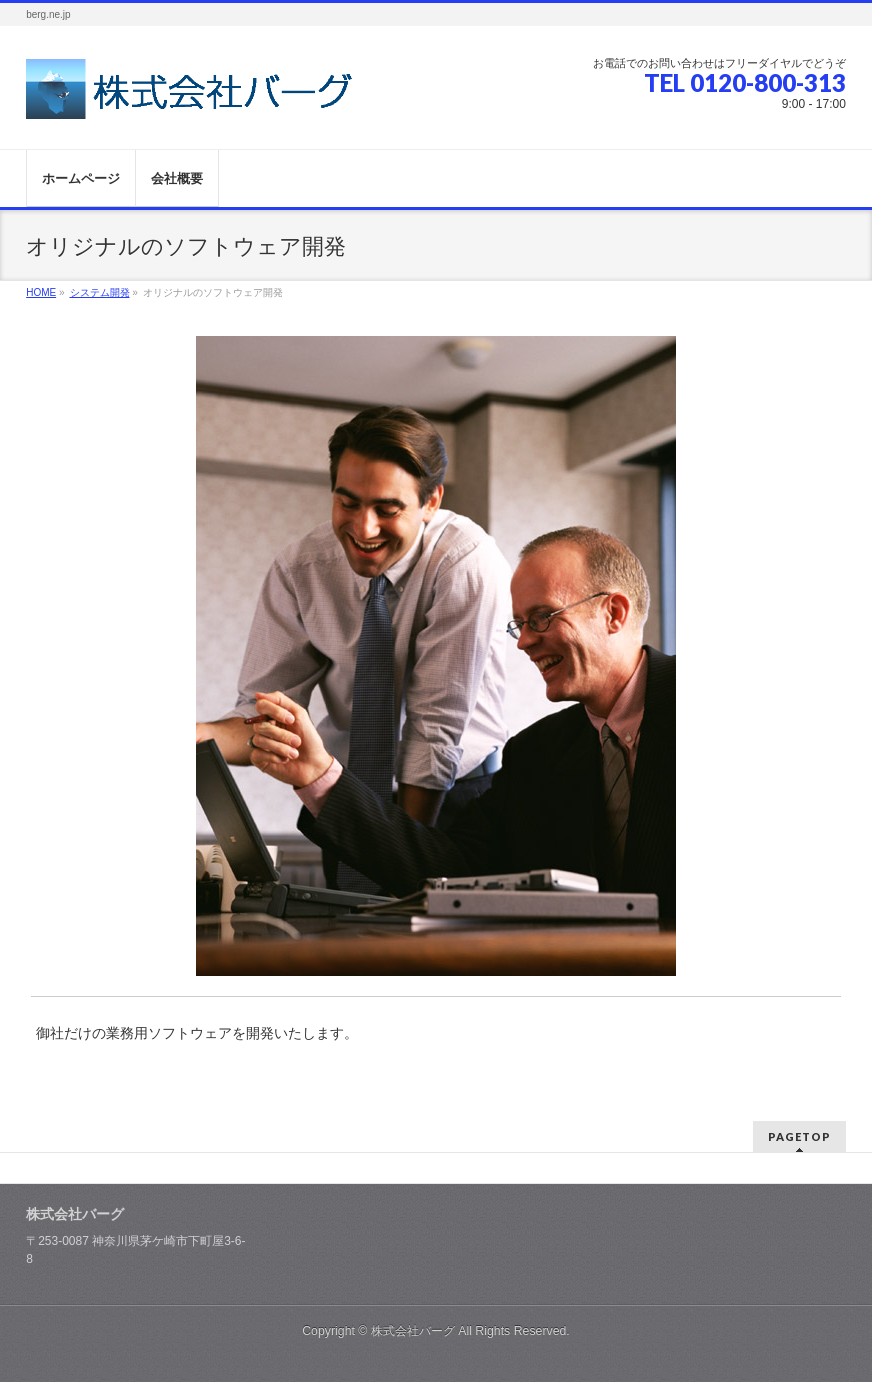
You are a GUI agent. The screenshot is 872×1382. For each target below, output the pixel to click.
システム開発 (100, 292)
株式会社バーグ (413, 1331)
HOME (41, 292)
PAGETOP (799, 1136)
